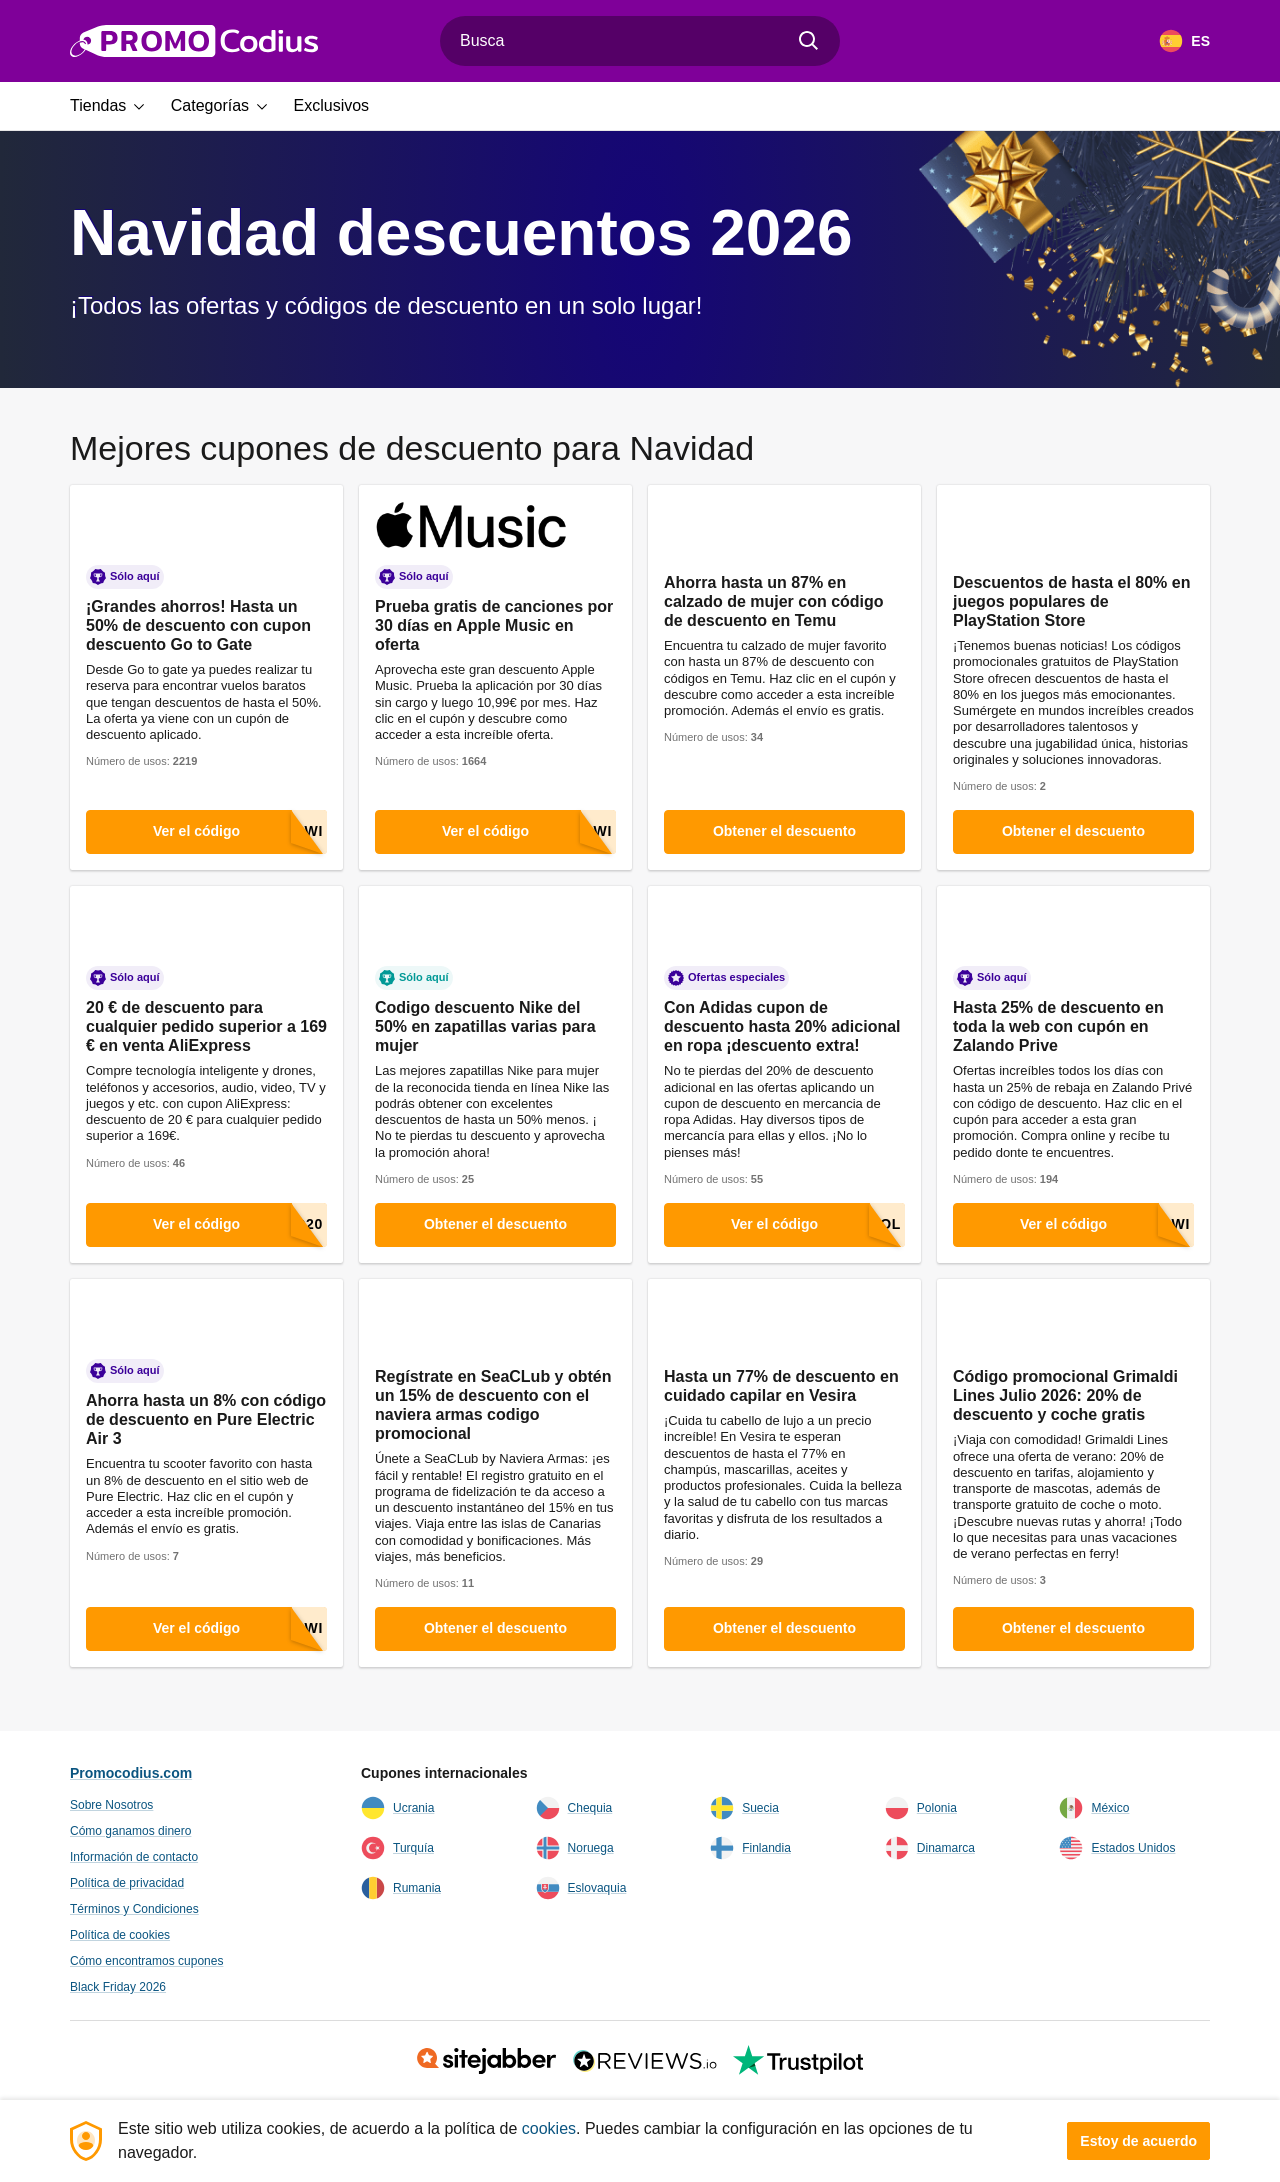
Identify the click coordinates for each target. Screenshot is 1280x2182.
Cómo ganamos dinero (130, 1831)
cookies (549, 2128)
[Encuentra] (809, 41)
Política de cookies (120, 1935)
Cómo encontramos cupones (146, 1961)
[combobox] (640, 41)
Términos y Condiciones (134, 1909)
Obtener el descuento (784, 831)
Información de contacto (134, 1857)
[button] (114, 106)
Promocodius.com (131, 1773)
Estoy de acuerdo (1138, 2141)
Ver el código (240, 832)
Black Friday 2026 (118, 1987)
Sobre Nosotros (111, 1805)
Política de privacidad (127, 1883)
